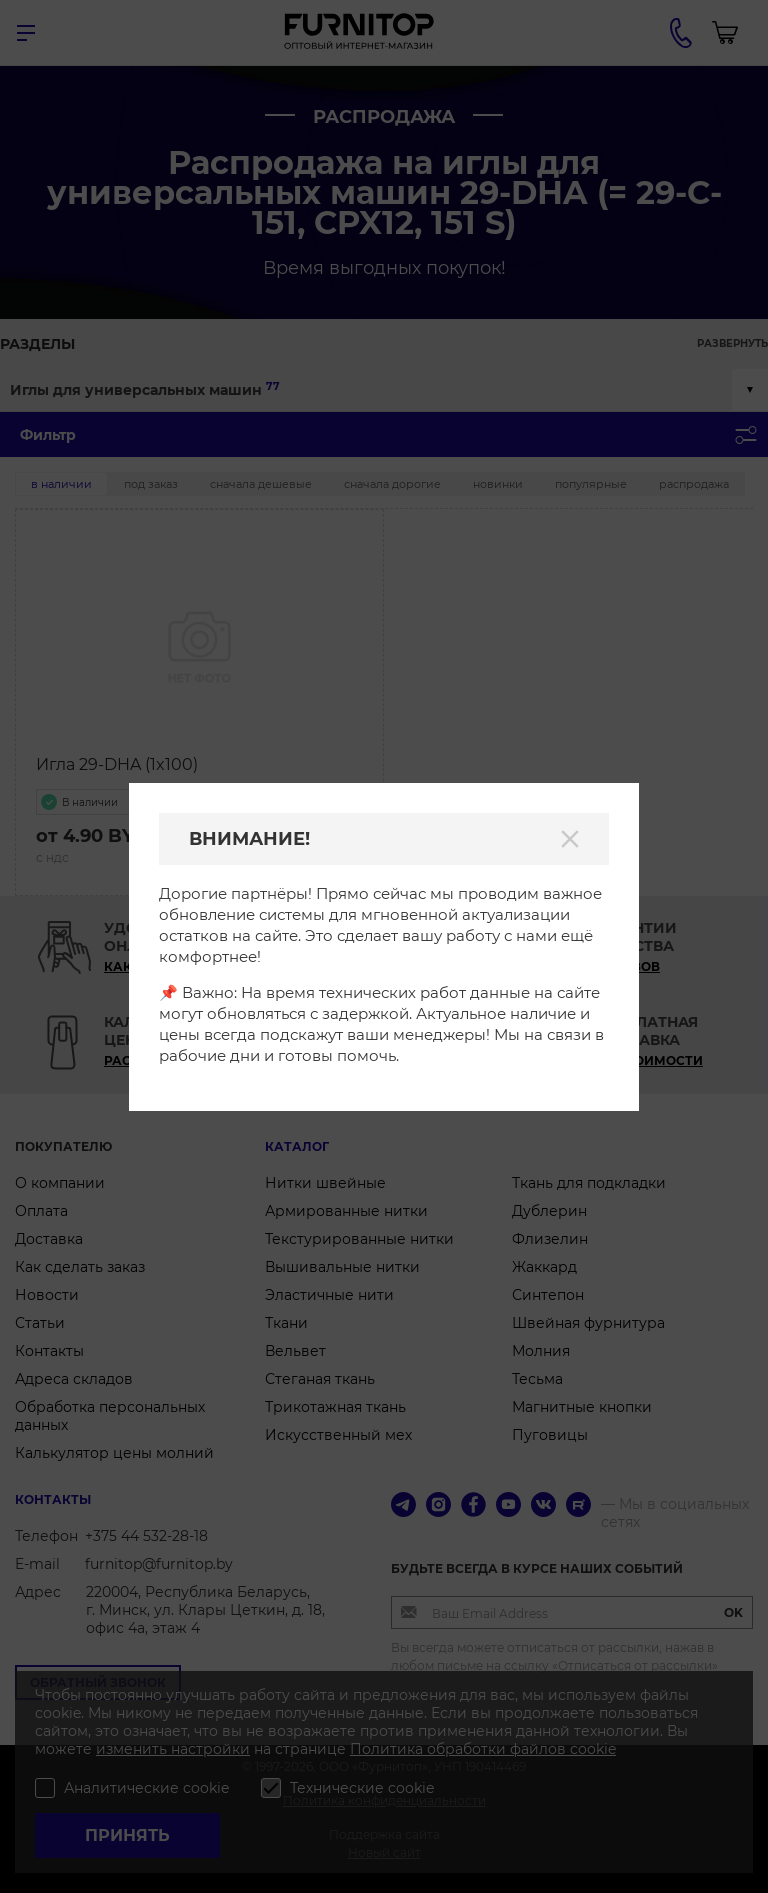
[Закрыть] (570, 839)
